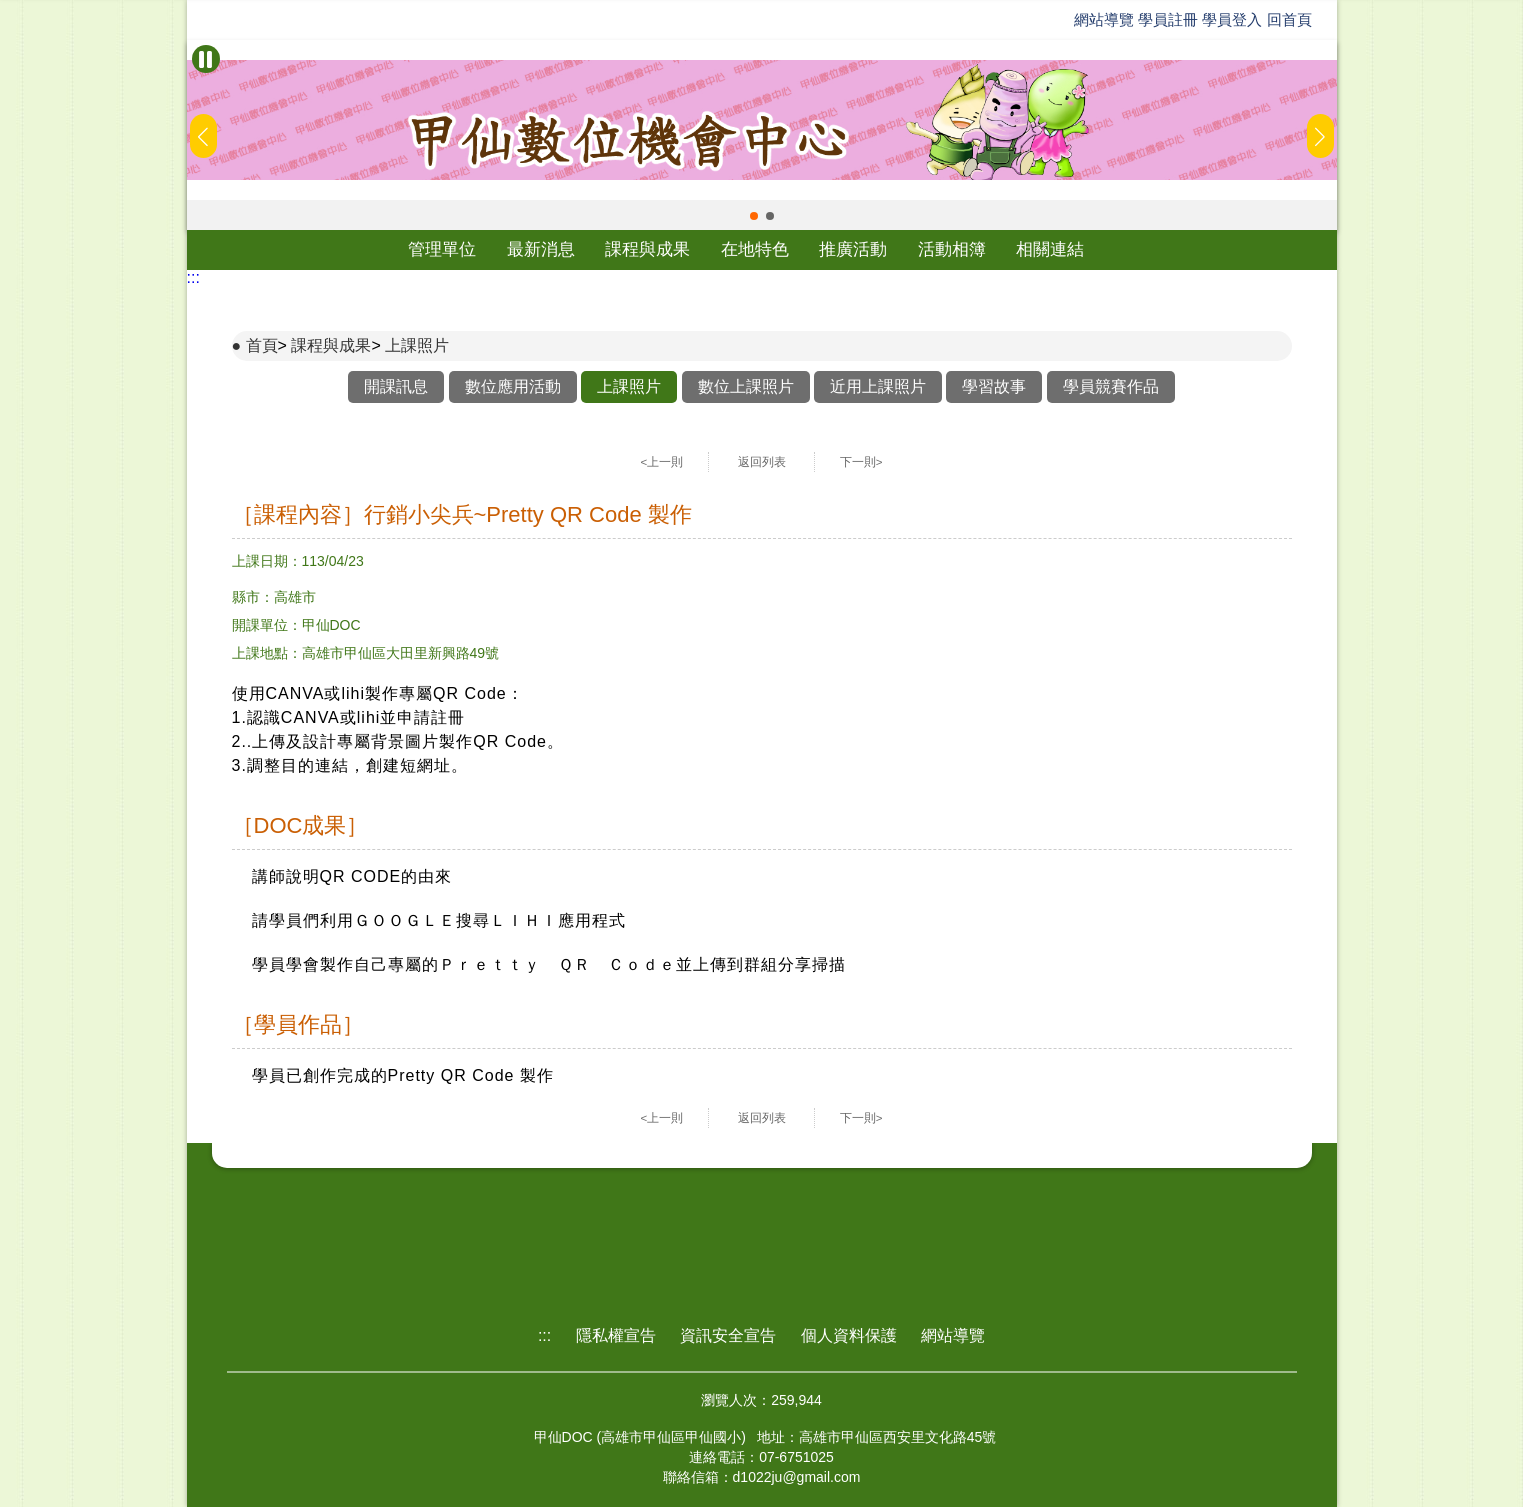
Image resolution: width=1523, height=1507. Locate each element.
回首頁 (1289, 19)
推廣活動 (853, 249)
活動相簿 (952, 249)
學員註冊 (1168, 19)
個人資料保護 (849, 1335)
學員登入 (1232, 19)
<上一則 (662, 462)
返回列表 (762, 462)
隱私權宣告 (616, 1335)
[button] (754, 216)
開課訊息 (396, 386)
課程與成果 (647, 249)
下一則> (861, 462)
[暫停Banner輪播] (206, 59)
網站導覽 (1104, 19)
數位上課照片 (746, 386)
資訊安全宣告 (728, 1335)
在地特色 (755, 249)
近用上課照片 (878, 386)
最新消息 (541, 249)
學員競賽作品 (1111, 386)
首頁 (262, 345)
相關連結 (1050, 249)
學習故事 (994, 386)
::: (193, 277)
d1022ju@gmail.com (797, 1477)
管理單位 (442, 249)
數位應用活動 (513, 386)
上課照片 (417, 345)
